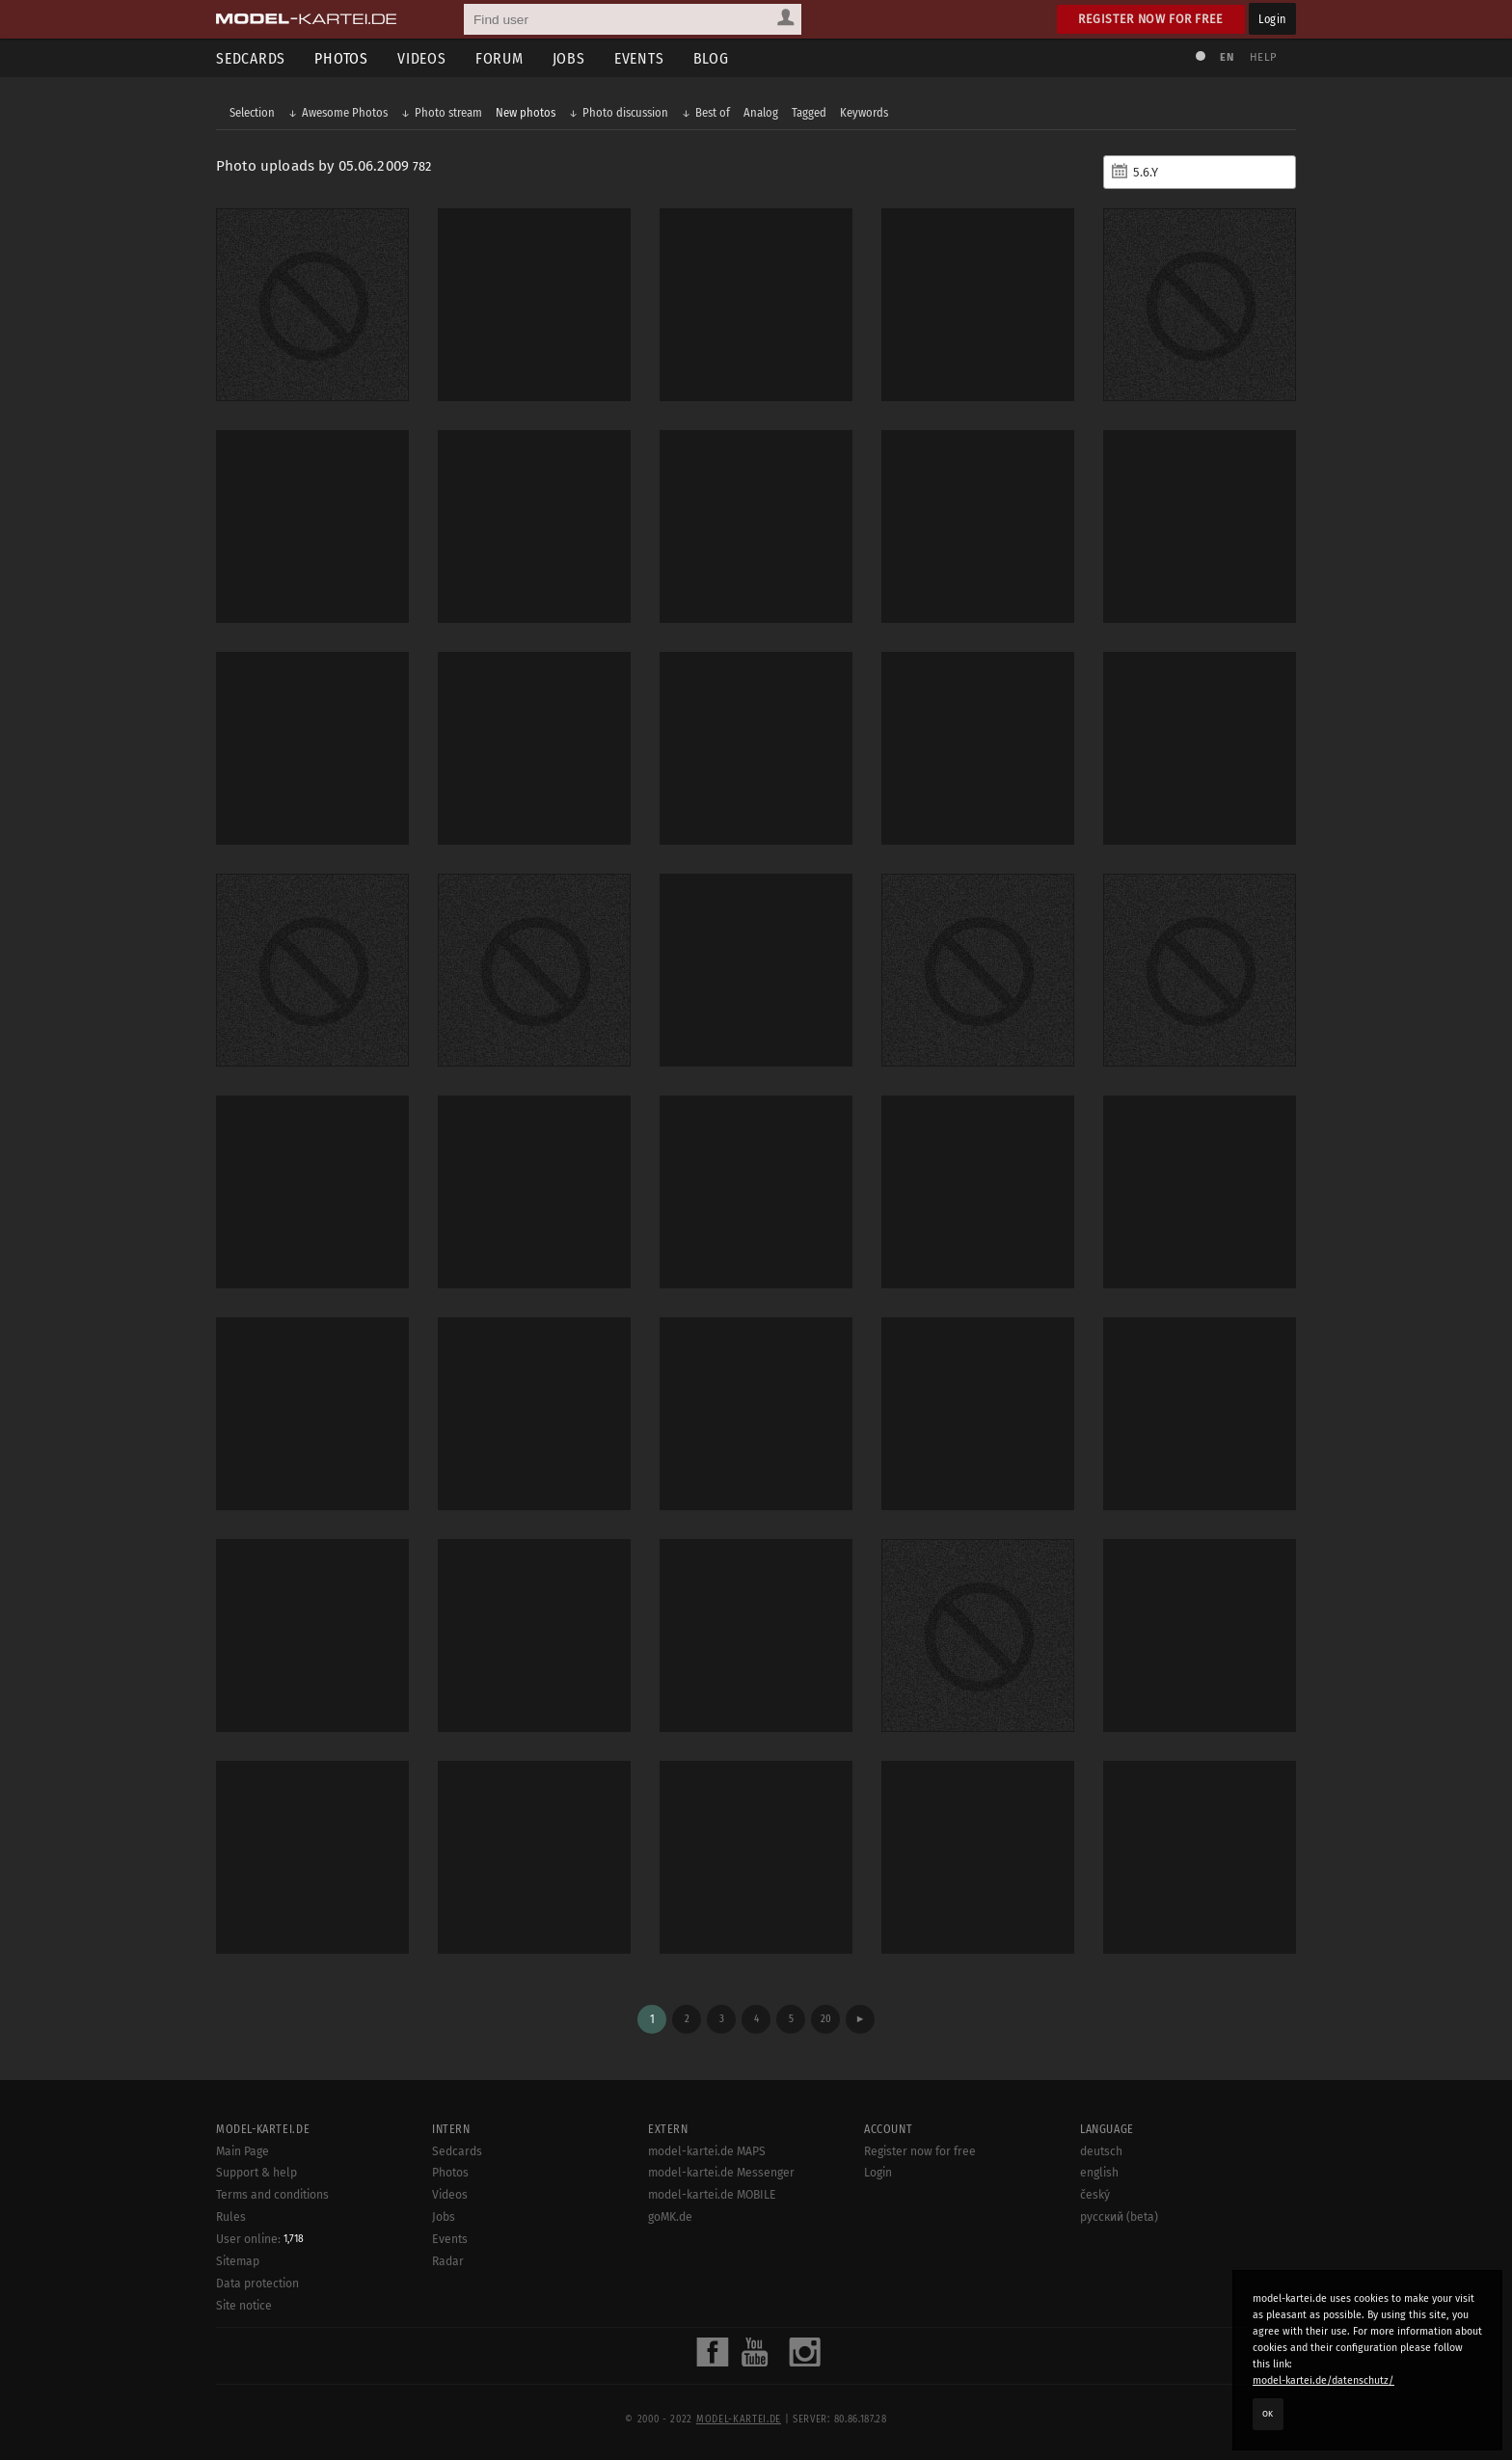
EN (1226, 57)
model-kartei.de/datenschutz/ (1323, 2380)
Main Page (242, 2151)
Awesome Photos (345, 112)
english (1099, 2172)
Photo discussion (625, 112)
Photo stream (448, 112)
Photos (341, 58)
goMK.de (670, 2217)
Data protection (257, 2283)
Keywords (864, 112)
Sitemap (237, 2261)
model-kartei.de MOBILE (712, 2195)
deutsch (1101, 2151)
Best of (712, 112)
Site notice (244, 2305)
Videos (421, 58)
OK (1268, 2413)
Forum (499, 58)
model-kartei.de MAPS (707, 2151)
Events (639, 58)
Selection (252, 112)
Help (1263, 57)
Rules (231, 2217)
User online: (260, 2239)
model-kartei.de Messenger (721, 2172)
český (1095, 2195)
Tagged (809, 112)
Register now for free (1151, 19)
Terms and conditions (272, 2195)
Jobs (569, 58)
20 (826, 2019)
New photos (525, 112)
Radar (448, 2261)
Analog (760, 112)
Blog (711, 58)
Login (1272, 19)
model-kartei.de (738, 2419)
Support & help (256, 2172)
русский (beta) (1119, 2217)
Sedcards (250, 58)
